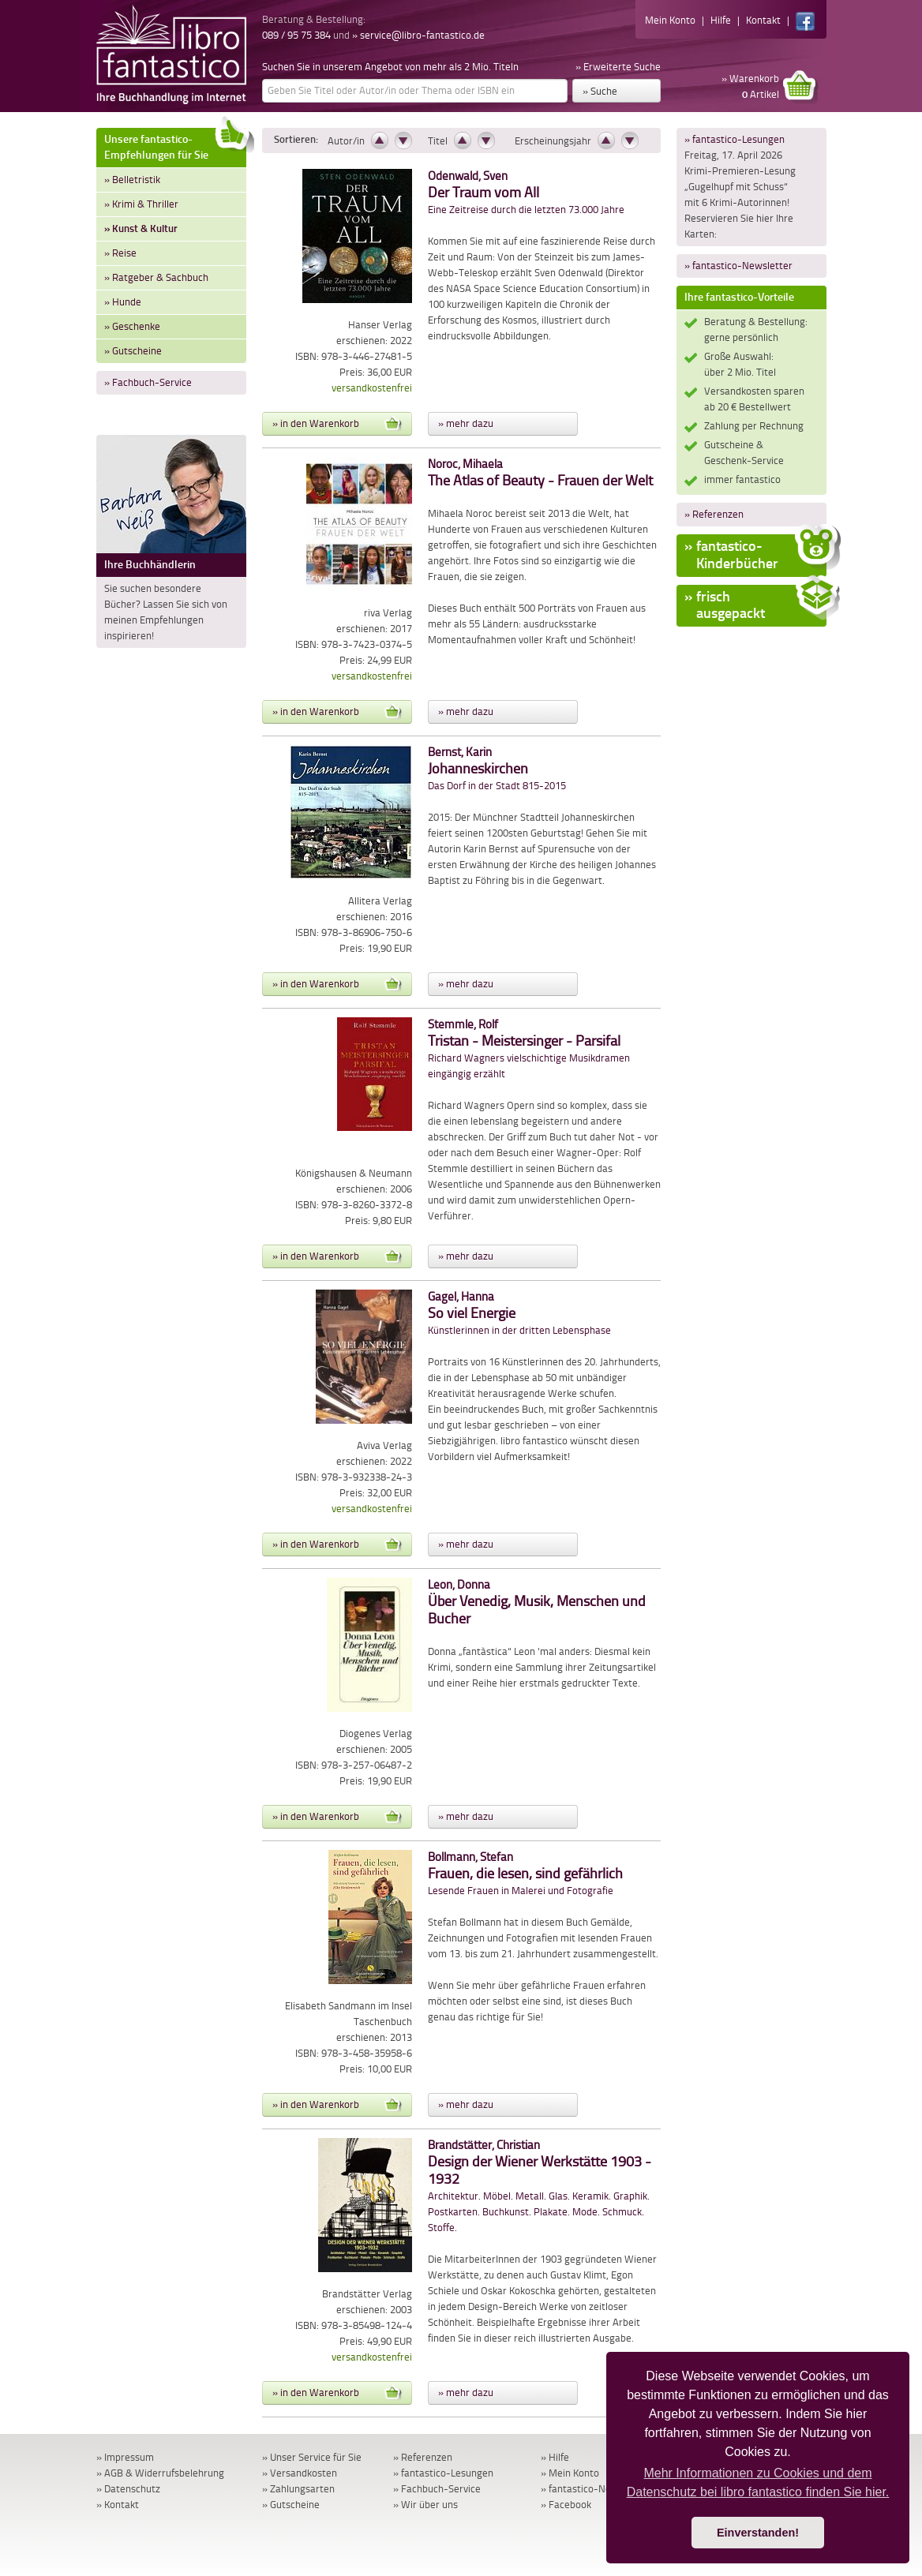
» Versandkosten (299, 2473)
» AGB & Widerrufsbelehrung (160, 2473)
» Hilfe (555, 2457)
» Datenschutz (128, 2489)
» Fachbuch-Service (148, 382)
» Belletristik (132, 179)
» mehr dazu (465, 423)
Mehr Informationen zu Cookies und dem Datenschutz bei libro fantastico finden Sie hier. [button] (758, 2482)
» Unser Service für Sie (312, 2457)
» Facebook (566, 2504)
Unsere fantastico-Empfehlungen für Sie (175, 145)
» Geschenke (132, 326)
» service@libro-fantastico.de (418, 35)
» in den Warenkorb (337, 424)
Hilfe (720, 20)
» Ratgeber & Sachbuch (156, 277)
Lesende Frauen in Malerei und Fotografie (525, 1874)
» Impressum (125, 2457)
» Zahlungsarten (298, 2489)
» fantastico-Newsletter (738, 265)
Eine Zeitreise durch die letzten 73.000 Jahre (526, 192)
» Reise (120, 253)
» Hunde (122, 302)
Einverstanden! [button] (758, 2532)
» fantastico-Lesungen (734, 139)
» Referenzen (714, 514)
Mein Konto (670, 20)
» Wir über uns (425, 2504)
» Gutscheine (133, 351)
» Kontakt (117, 2504)
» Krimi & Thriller (141, 204)
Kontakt (763, 20)
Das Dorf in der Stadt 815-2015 (497, 769)
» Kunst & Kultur (141, 228)
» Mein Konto (570, 2473)
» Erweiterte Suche (618, 67)
